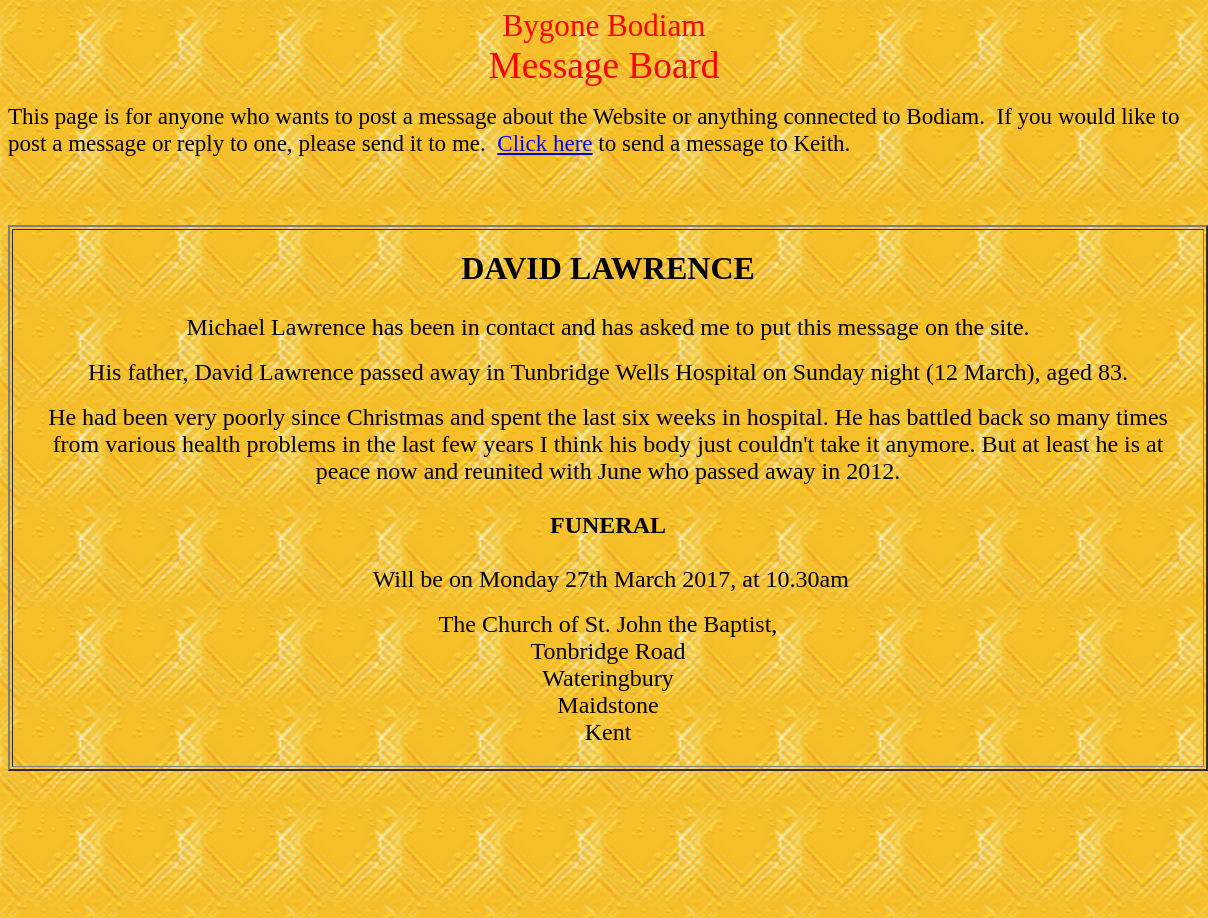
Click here (544, 143)
